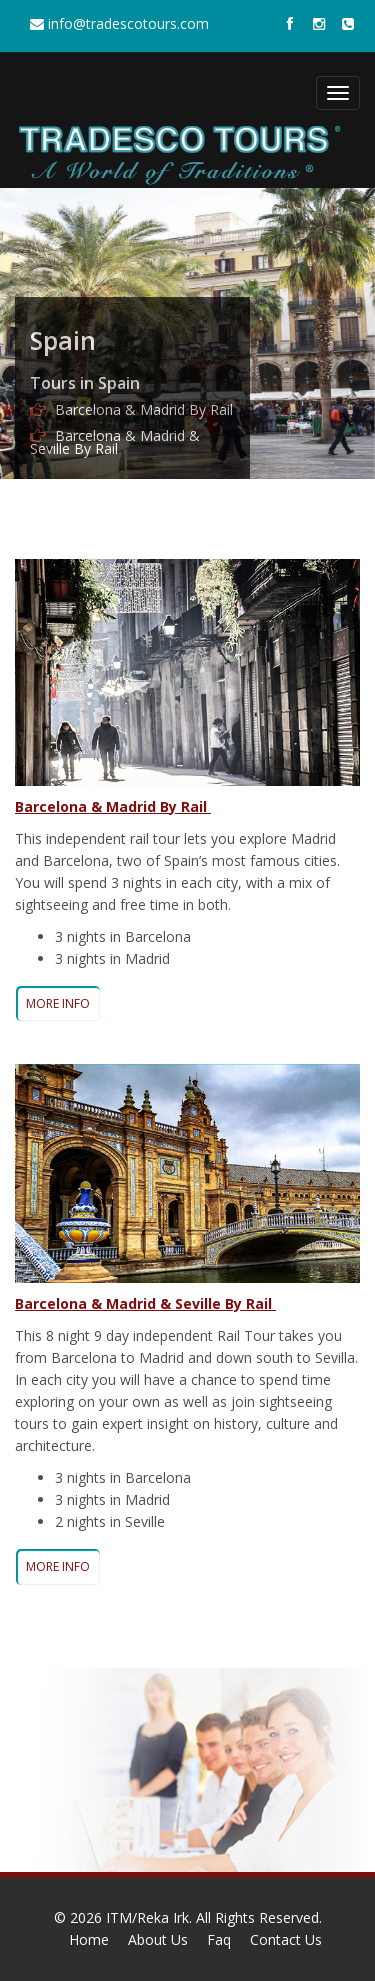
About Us (158, 1939)
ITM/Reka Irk (147, 1917)
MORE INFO (58, 1003)
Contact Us (286, 1939)
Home (89, 1939)
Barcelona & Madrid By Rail (144, 409)
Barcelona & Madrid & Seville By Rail (115, 442)
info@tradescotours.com (119, 23)
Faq (219, 1939)
